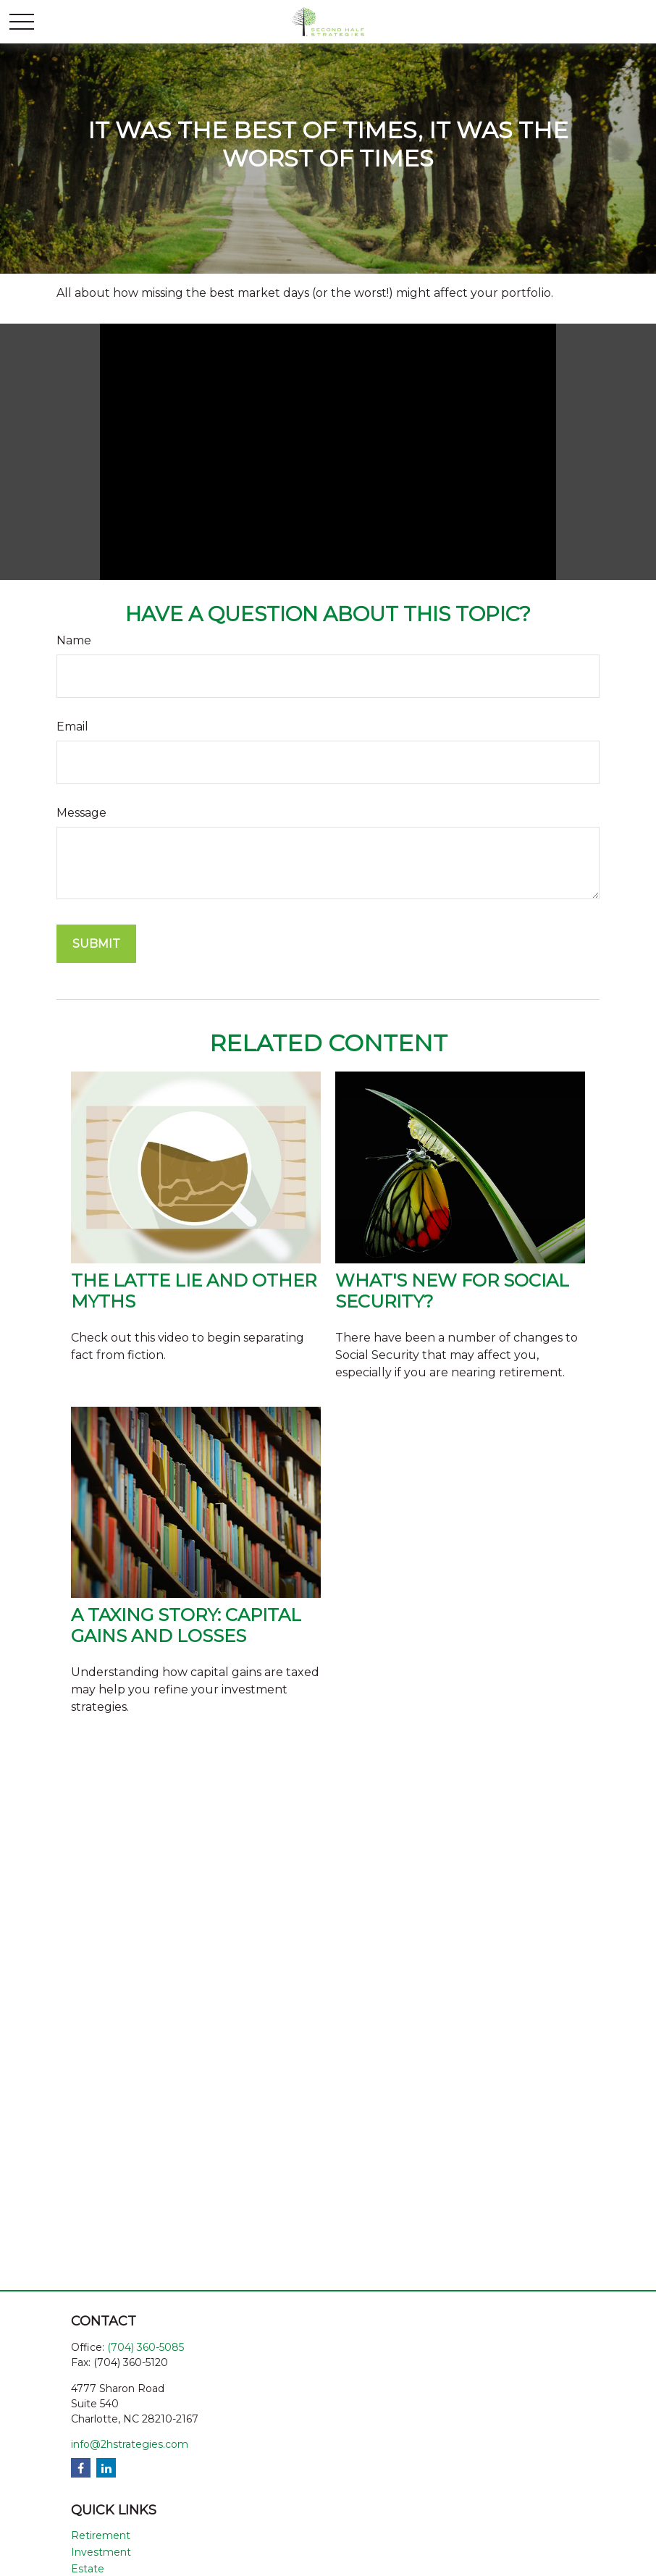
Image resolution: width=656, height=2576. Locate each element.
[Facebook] (81, 2468)
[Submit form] (96, 944)
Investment (101, 2552)
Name (73, 640)
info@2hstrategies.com (129, 2444)
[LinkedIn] (106, 2468)
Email (72, 726)
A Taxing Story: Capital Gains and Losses (186, 1625)
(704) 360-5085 (145, 2347)
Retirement (100, 2535)
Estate (87, 2568)
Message (81, 813)
